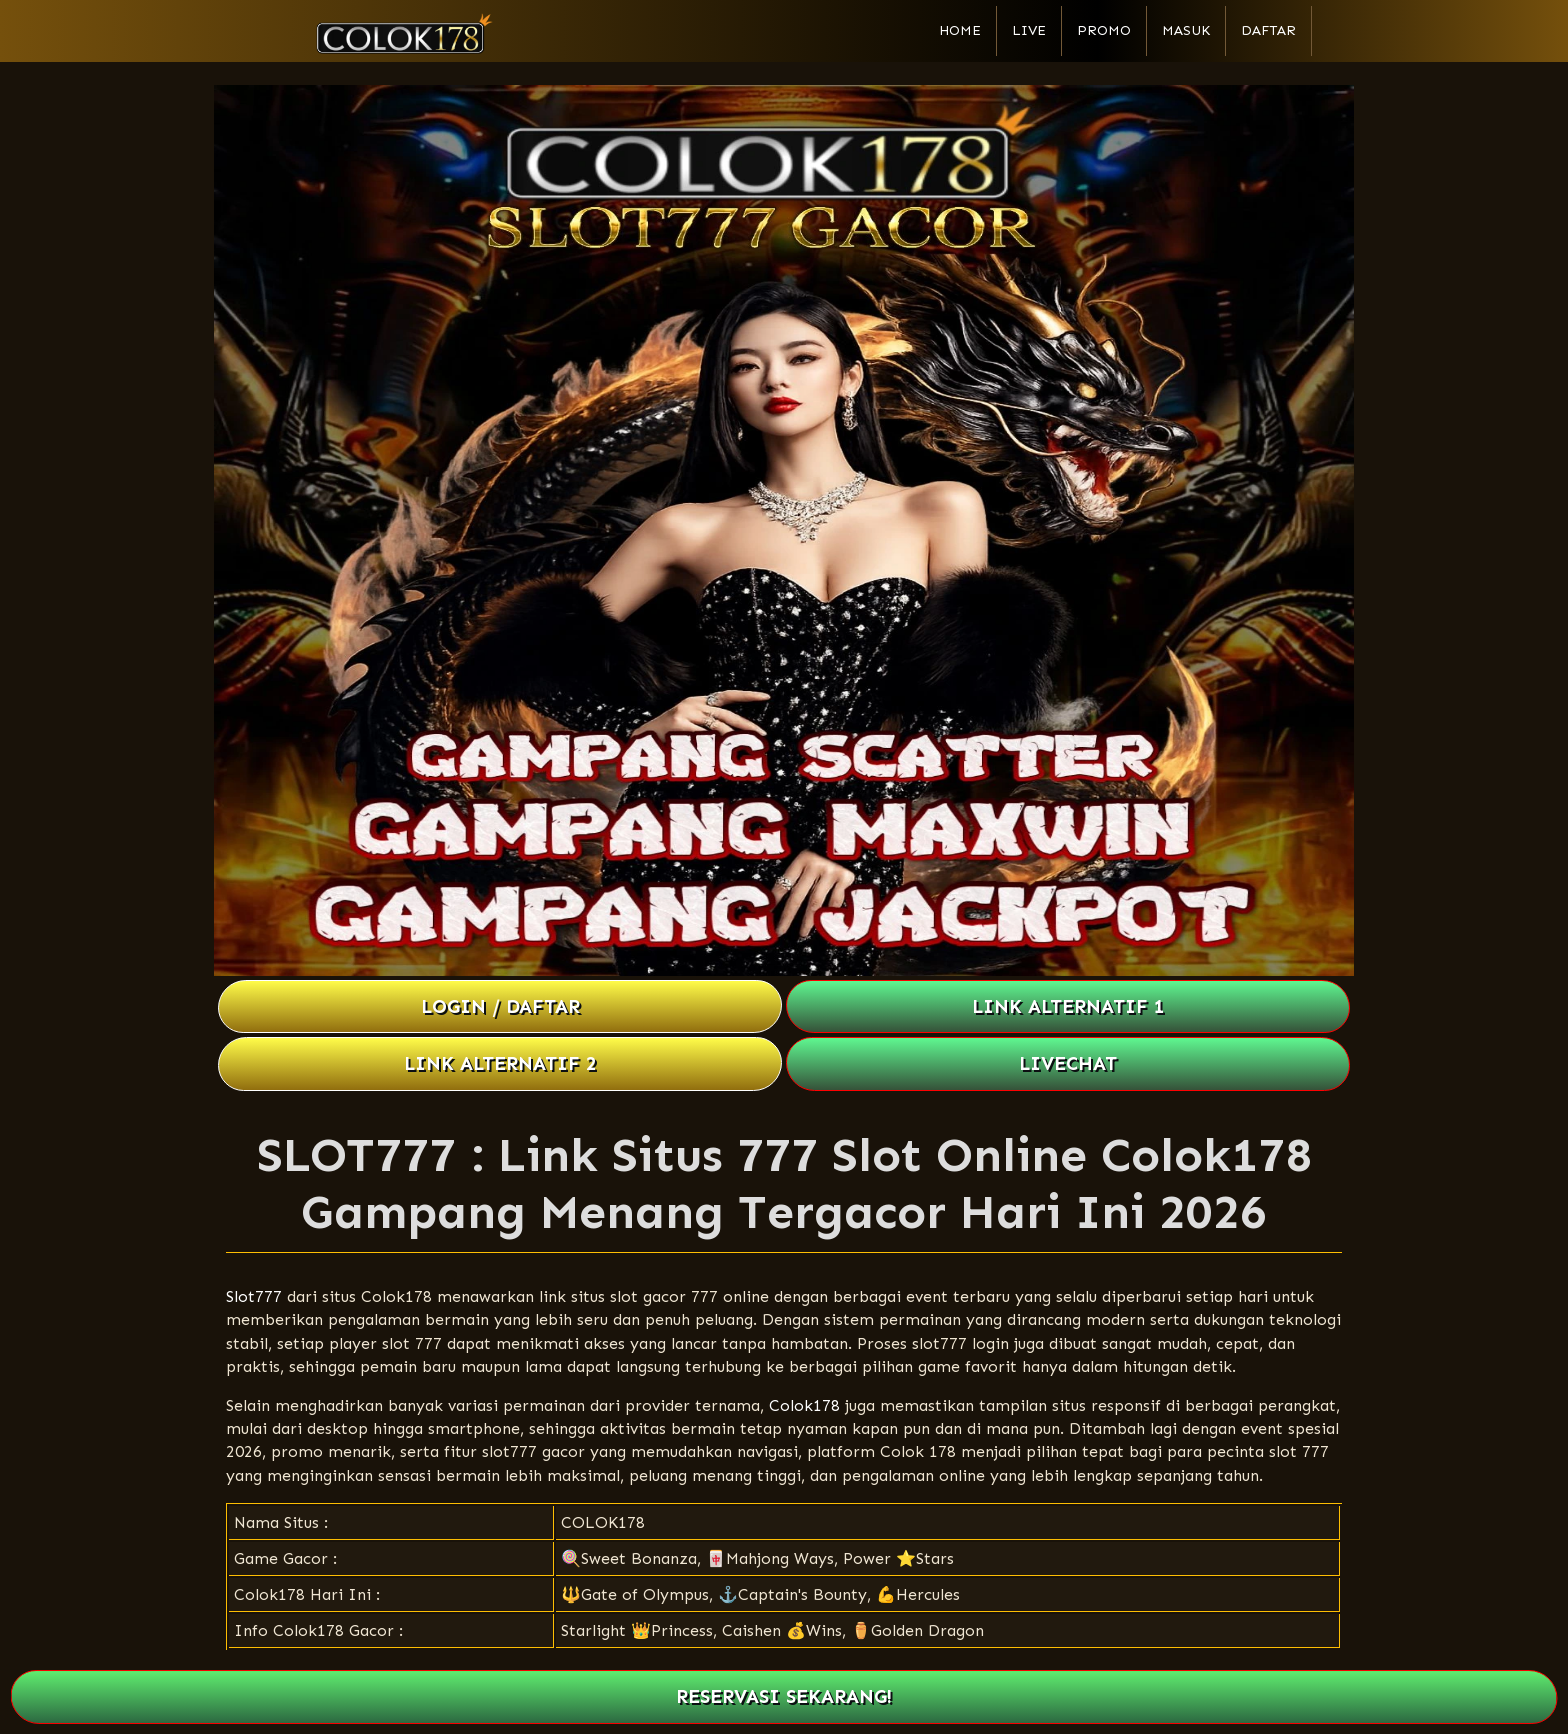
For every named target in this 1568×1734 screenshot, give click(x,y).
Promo (1104, 30)
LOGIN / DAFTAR (500, 1006)
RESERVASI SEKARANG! (783, 1696)
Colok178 (804, 1405)
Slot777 (254, 1296)
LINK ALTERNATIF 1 (1068, 1006)
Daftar (1268, 30)
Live (1029, 30)
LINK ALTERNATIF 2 (500, 1063)
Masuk (1186, 30)
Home (960, 30)
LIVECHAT (1068, 1063)
